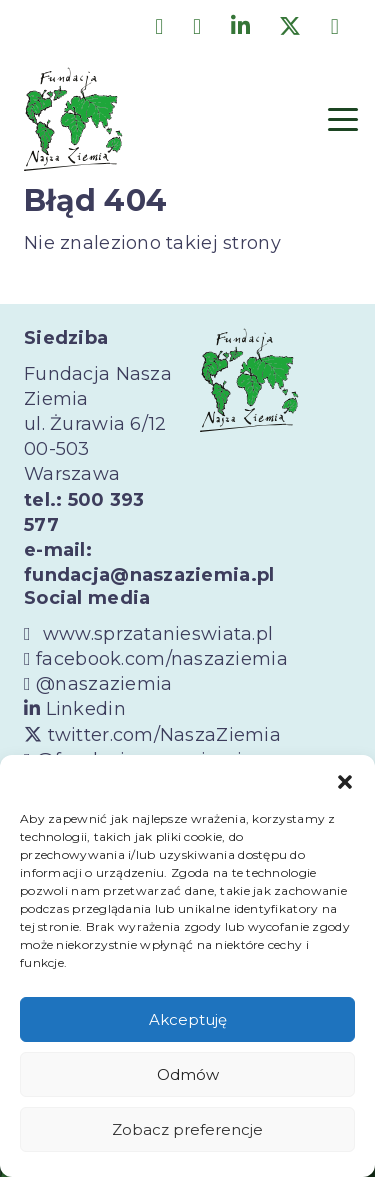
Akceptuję (188, 1019)
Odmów (188, 1074)
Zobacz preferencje (187, 1129)
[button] (345, 780)
